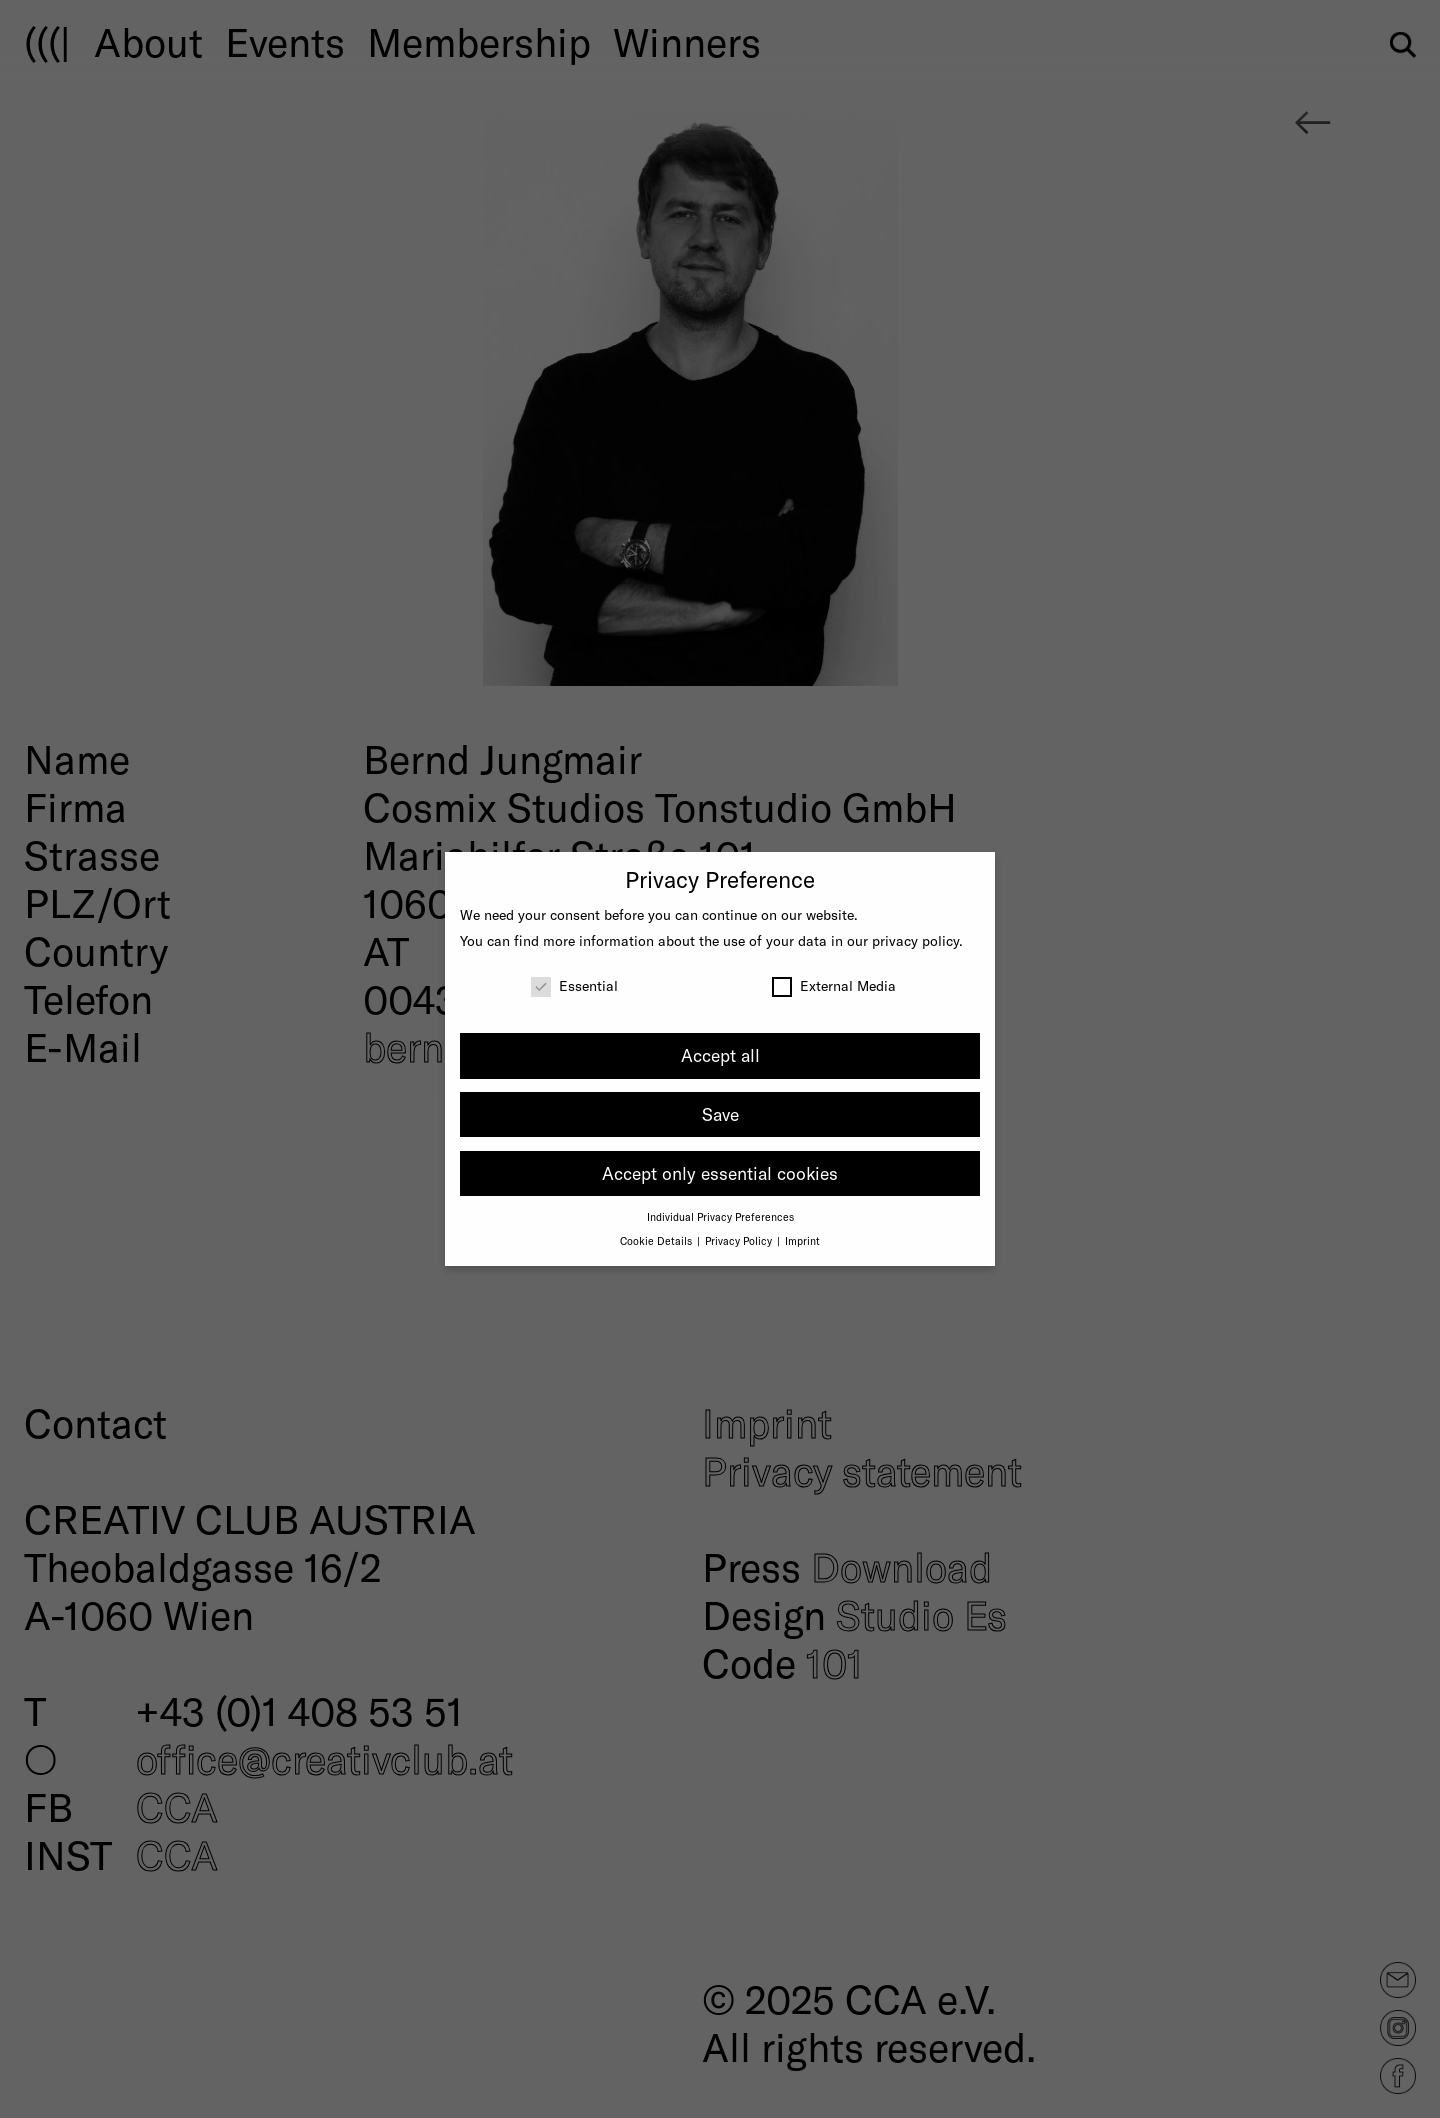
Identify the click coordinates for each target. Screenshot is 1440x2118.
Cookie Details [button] (657, 1240)
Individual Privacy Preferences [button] (720, 1216)
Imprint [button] (802, 1240)
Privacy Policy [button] (740, 1240)
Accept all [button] (720, 1055)
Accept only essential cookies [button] (720, 1173)
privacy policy (915, 940)
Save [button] (720, 1114)
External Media (834, 985)
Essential (574, 985)
